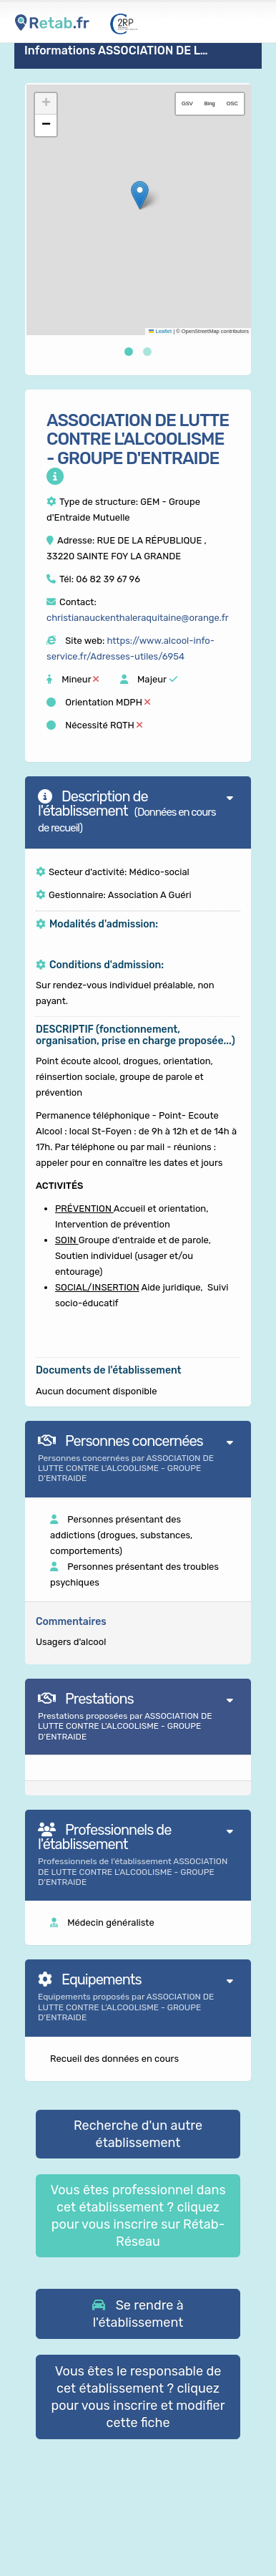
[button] (140, 195)
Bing (209, 103)
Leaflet (160, 331)
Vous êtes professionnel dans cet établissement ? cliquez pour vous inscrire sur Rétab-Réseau (137, 2215)
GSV (187, 103)
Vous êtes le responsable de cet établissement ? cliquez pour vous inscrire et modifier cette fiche (138, 2397)
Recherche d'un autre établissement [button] (138, 2134)
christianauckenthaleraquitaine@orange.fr (137, 617)
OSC (232, 103)
